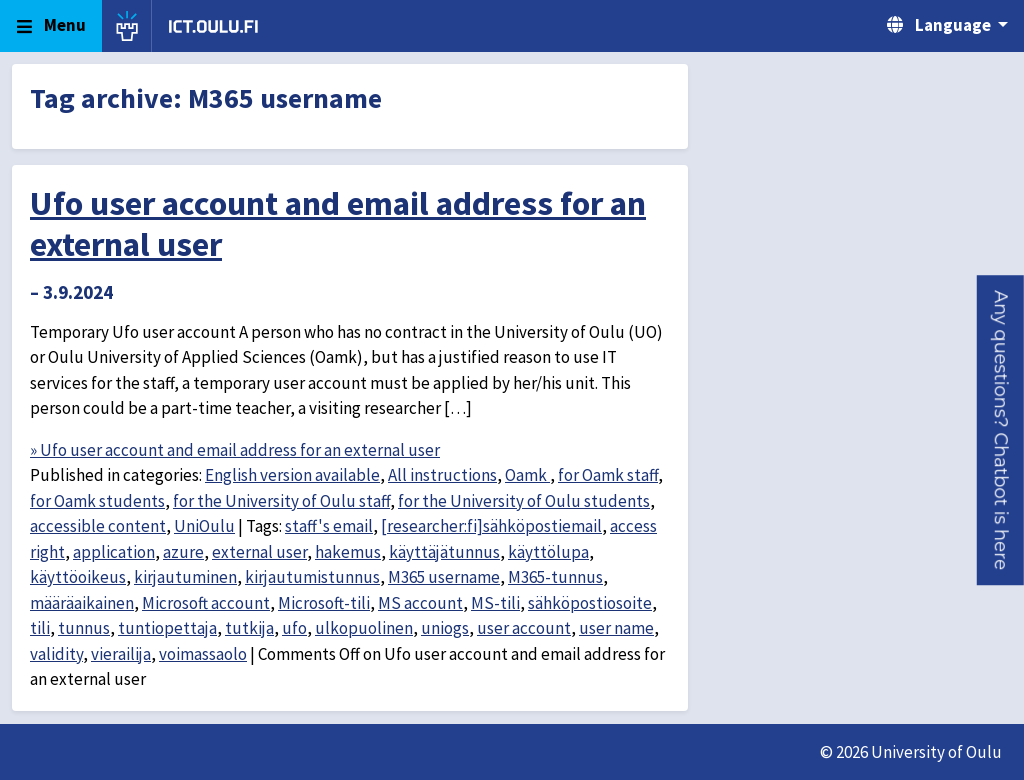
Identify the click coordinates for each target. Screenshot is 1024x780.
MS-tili (495, 603)
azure (183, 552)
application (114, 552)
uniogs (445, 628)
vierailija (121, 654)
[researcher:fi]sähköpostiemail (491, 526)
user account (524, 628)
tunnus (84, 628)
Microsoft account (206, 603)
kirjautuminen (185, 577)
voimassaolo (203, 654)
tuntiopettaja (167, 628)
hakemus (348, 552)
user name (616, 628)
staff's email (329, 526)
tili (40, 628)
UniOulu (204, 526)
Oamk (527, 475)
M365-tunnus (555, 577)
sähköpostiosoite (590, 603)
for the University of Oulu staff (281, 501)
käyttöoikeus (78, 577)
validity (56, 654)
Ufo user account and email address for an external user (338, 223)
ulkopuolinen (364, 628)
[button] (1000, 430)
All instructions (442, 475)
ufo (294, 628)
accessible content (98, 526)
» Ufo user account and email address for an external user (235, 450)
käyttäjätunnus (444, 552)
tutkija (249, 628)
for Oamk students (97, 501)
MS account (420, 603)
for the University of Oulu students (524, 501)
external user (259, 552)
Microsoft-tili (324, 603)
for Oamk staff (608, 475)
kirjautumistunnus (312, 577)
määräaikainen (82, 603)
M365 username (444, 577)
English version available (292, 475)
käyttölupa (548, 552)
